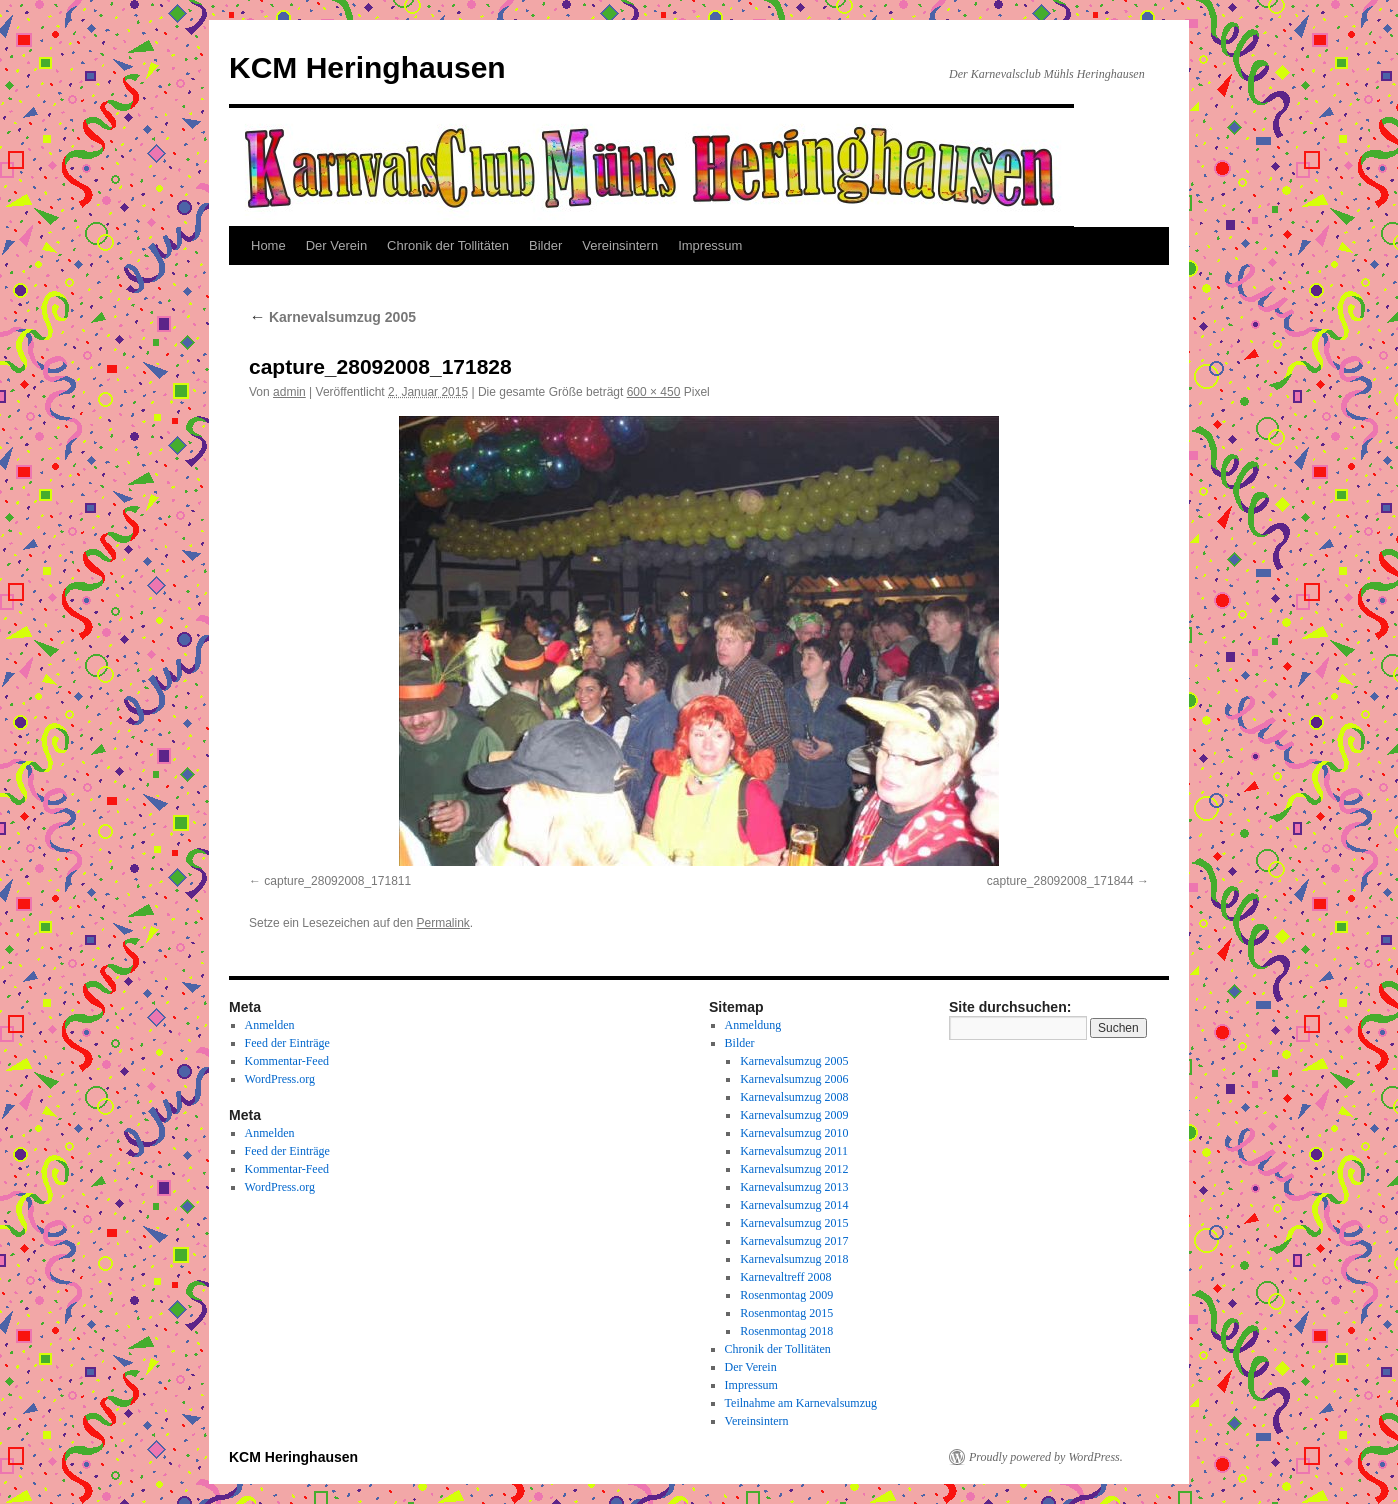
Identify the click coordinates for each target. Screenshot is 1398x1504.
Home (268, 245)
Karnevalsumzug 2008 (794, 1097)
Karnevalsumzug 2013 (794, 1187)
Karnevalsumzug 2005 (332, 317)
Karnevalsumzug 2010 (794, 1133)
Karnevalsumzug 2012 (794, 1169)
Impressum (710, 245)
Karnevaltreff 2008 (785, 1277)
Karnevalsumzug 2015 (794, 1223)
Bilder (545, 245)
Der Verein (336, 245)
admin (289, 392)
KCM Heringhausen (367, 67)
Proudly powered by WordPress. (1046, 1457)
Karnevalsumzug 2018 (794, 1259)
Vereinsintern (620, 245)
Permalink (442, 923)
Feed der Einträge (287, 1043)
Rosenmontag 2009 (786, 1295)
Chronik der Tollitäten (448, 245)
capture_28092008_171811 (337, 881)
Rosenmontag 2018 (786, 1331)
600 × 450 (654, 392)
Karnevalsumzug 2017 (794, 1241)
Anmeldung (753, 1025)
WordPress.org (280, 1079)
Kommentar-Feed (287, 1061)
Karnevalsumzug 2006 (794, 1079)
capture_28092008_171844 (1060, 881)
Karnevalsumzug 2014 (794, 1205)
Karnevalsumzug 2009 (794, 1115)
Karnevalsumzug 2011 (794, 1151)
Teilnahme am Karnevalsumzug (801, 1403)
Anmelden (270, 1025)
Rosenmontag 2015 (786, 1313)
